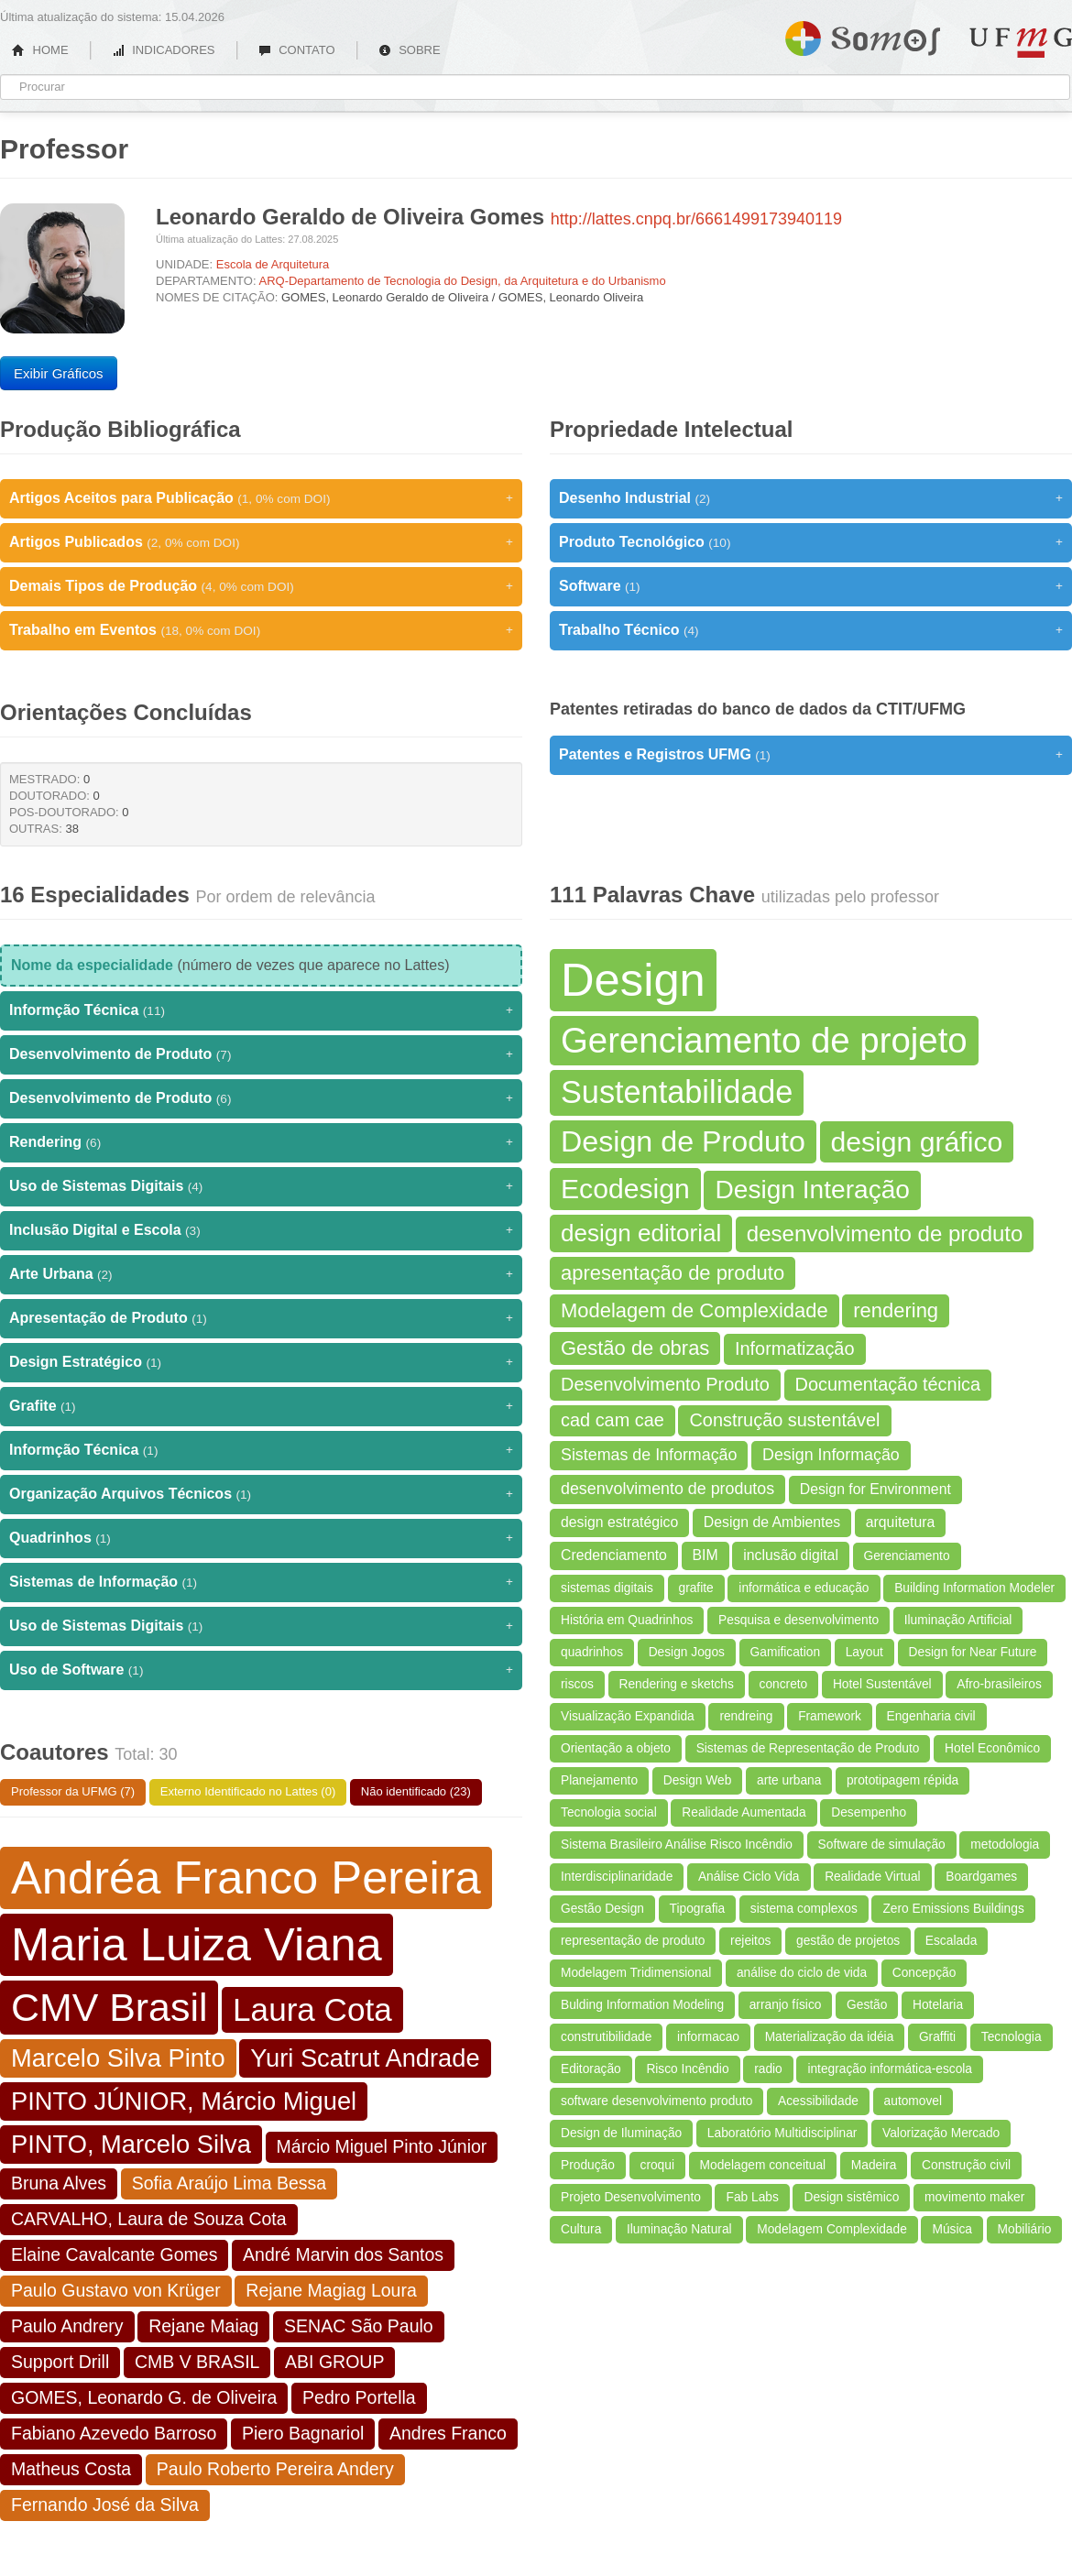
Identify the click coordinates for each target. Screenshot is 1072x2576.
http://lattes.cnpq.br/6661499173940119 (696, 219)
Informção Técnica (261, 1010)
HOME (40, 50)
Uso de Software (261, 1670)
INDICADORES (163, 50)
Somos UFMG (862, 34)
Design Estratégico (261, 1362)
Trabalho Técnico (811, 630)
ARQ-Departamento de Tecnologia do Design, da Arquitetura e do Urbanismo (461, 281)
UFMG (1020, 42)
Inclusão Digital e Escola (261, 1230)
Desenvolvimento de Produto (261, 1054)
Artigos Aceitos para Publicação (261, 498)
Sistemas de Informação (261, 1582)
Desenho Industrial (811, 498)
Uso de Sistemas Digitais (261, 1186)
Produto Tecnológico (811, 542)
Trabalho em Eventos (261, 630)
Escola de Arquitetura (273, 264)
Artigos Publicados (261, 542)
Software (811, 586)
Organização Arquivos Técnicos (261, 1494)
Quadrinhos (261, 1538)
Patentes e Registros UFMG (811, 755)
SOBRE (409, 50)
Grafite (261, 1406)
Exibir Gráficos (59, 373)
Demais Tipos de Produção (261, 586)
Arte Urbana (261, 1274)
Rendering (261, 1142)
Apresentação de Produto (261, 1318)
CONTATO (296, 50)
